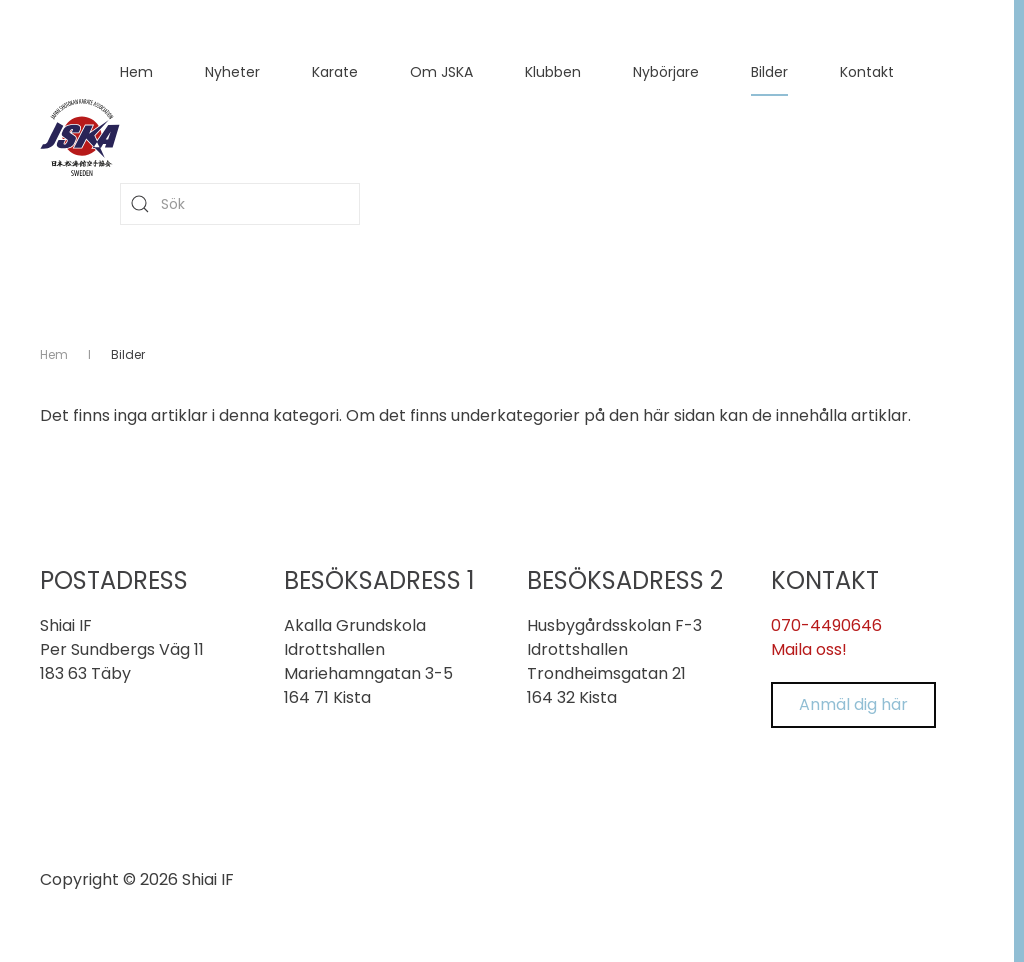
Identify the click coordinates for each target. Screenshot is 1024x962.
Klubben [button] (553, 72)
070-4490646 (826, 625)
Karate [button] (335, 72)
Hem (136, 72)
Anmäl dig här (853, 704)
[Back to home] (80, 138)
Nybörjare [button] (666, 72)
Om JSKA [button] (441, 72)
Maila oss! (809, 649)
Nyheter (232, 72)
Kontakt (867, 72)
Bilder (769, 72)
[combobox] (240, 204)
